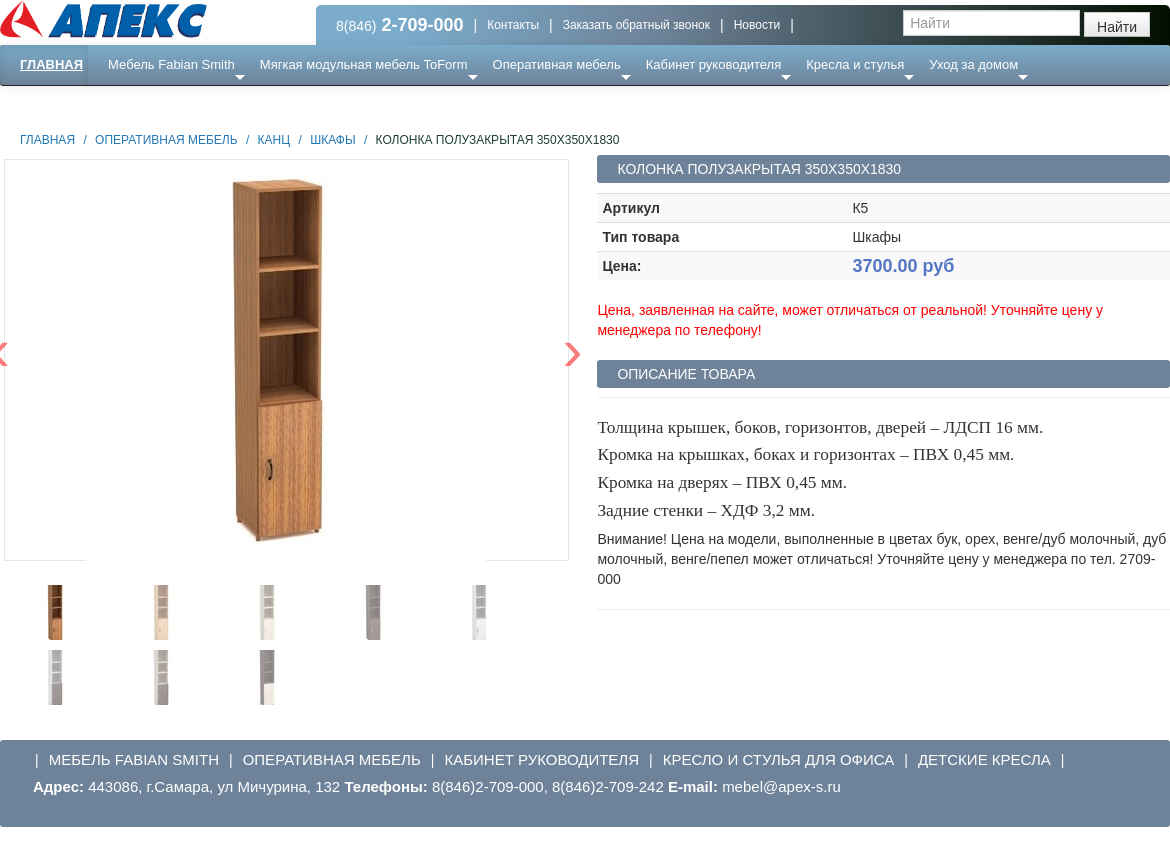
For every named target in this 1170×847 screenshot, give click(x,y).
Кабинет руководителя (713, 64)
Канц (274, 140)
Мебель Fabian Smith (171, 64)
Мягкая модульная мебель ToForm (364, 64)
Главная (51, 64)
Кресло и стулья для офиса (779, 759)
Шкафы (332, 140)
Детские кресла (984, 759)
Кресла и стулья (855, 64)
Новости (757, 25)
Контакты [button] (513, 25)
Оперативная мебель (557, 64)
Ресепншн (216, 104)
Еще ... (140, 104)
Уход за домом (973, 64)
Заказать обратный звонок (636, 25)
